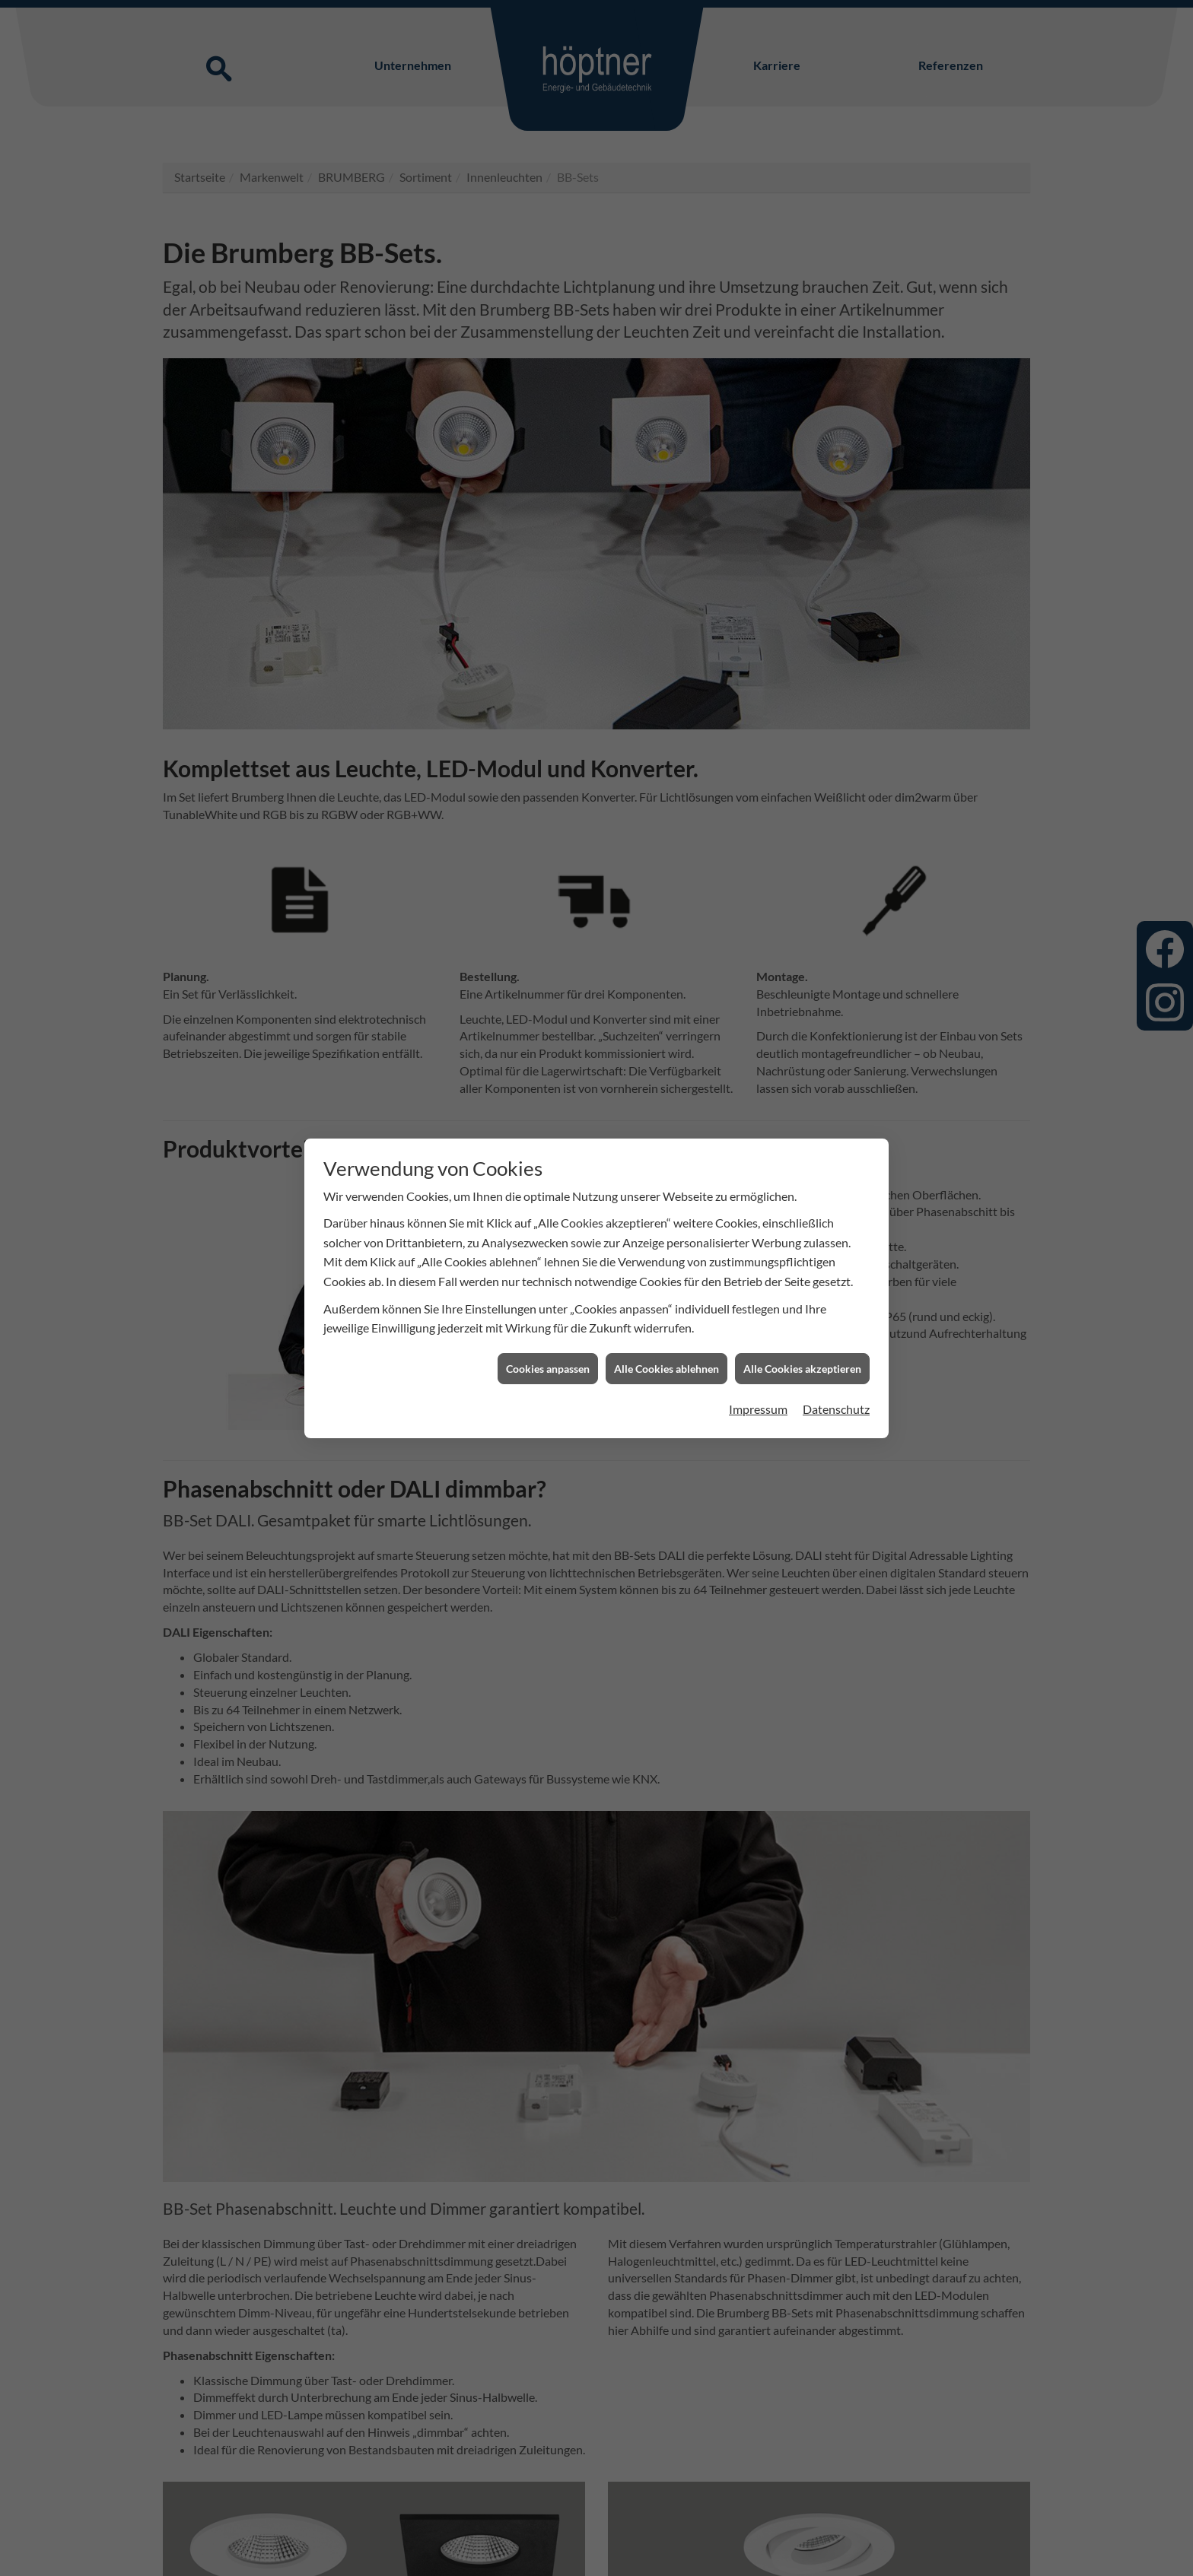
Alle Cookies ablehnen (666, 1368)
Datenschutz (836, 1409)
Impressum (758, 1409)
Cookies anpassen (548, 1368)
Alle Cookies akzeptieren (802, 1368)
